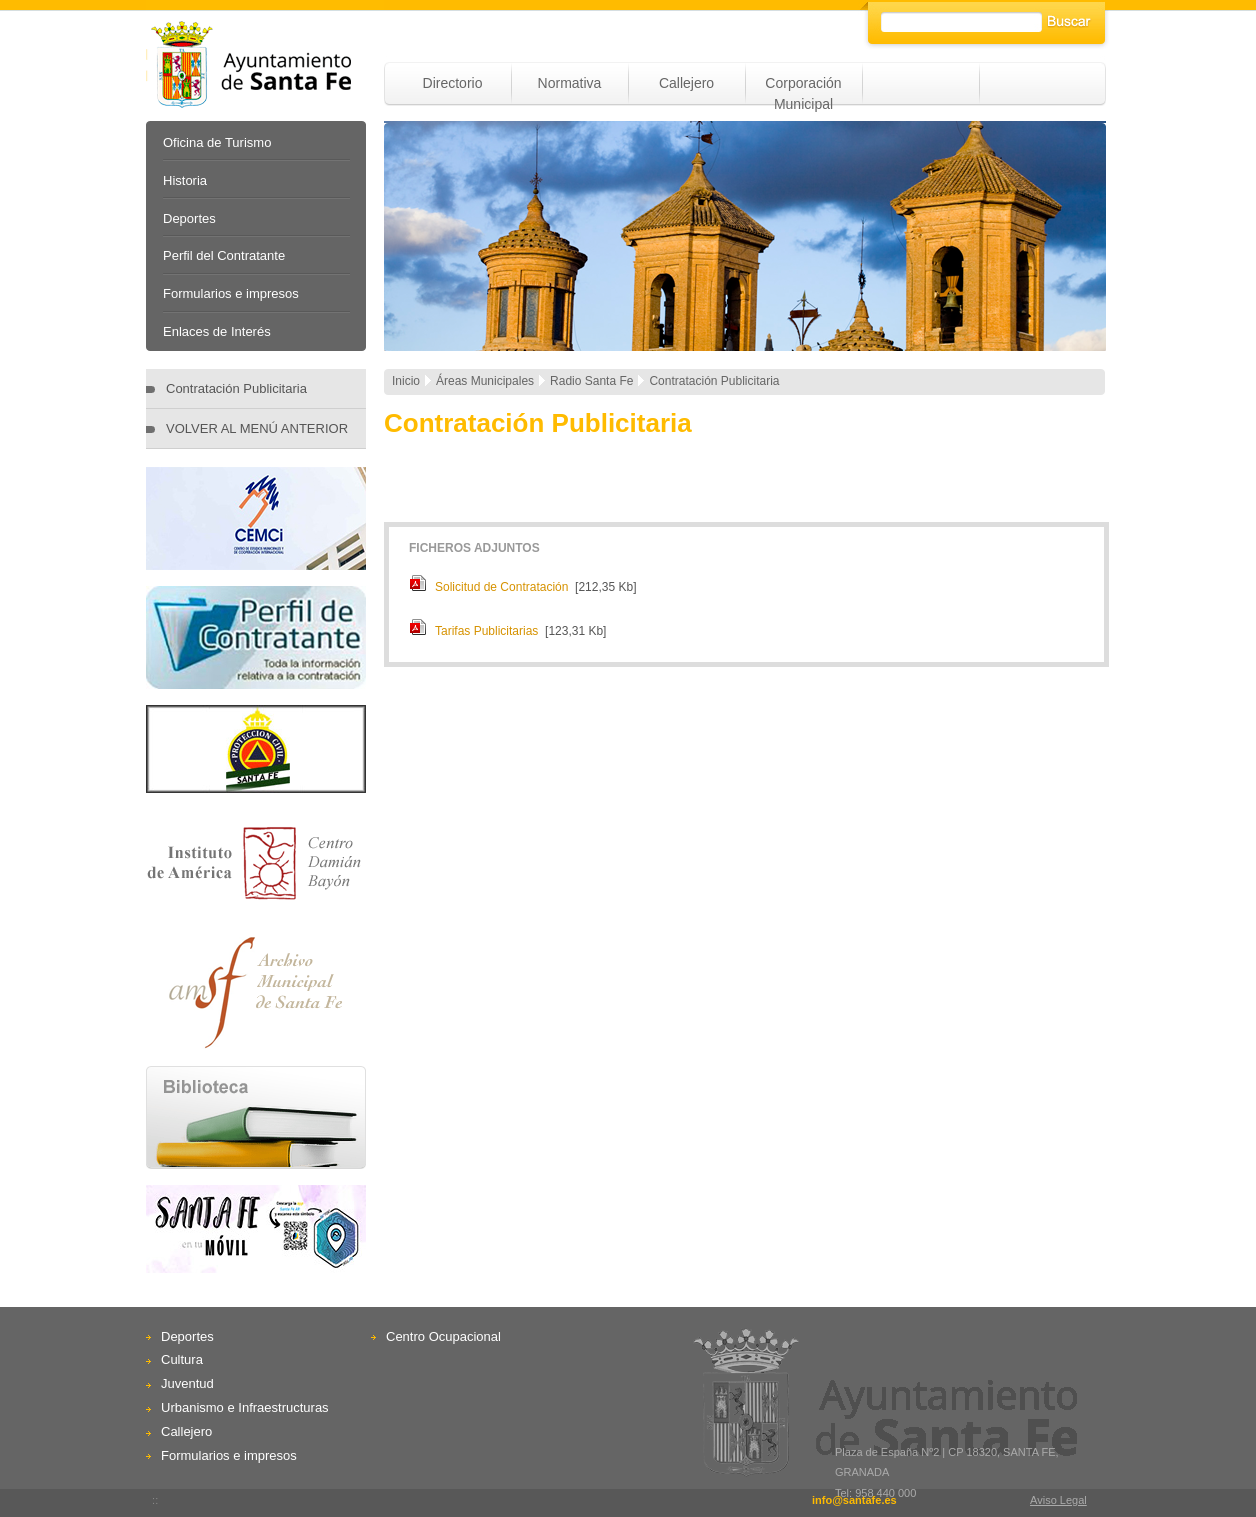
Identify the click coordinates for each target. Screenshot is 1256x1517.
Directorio (453, 83)
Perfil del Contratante (224, 255)
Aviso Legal (1058, 1500)
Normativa (570, 83)
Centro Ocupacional (443, 1336)
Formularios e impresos (231, 293)
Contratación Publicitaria (236, 388)
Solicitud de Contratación (501, 587)
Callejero (686, 83)
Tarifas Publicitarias (486, 631)
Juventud (187, 1383)
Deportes (189, 218)
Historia (185, 180)
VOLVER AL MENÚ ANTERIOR (257, 428)
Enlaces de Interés (217, 331)
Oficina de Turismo (217, 142)
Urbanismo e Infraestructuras (245, 1407)
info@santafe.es (854, 1500)
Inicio (406, 381)
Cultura (182, 1359)
